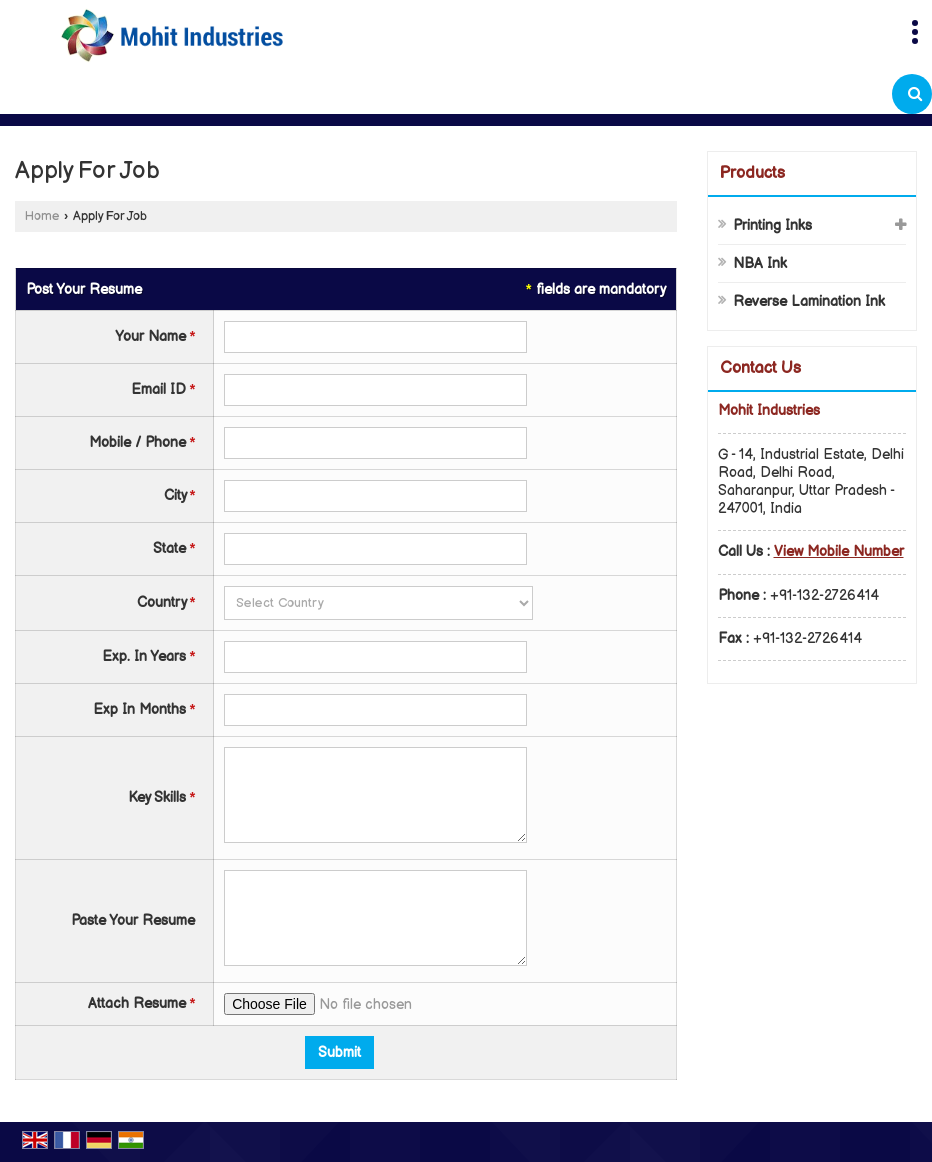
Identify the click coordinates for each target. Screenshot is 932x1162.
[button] (839, 551)
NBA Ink (760, 263)
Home (42, 216)
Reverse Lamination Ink (809, 301)
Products (752, 173)
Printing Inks (772, 225)
